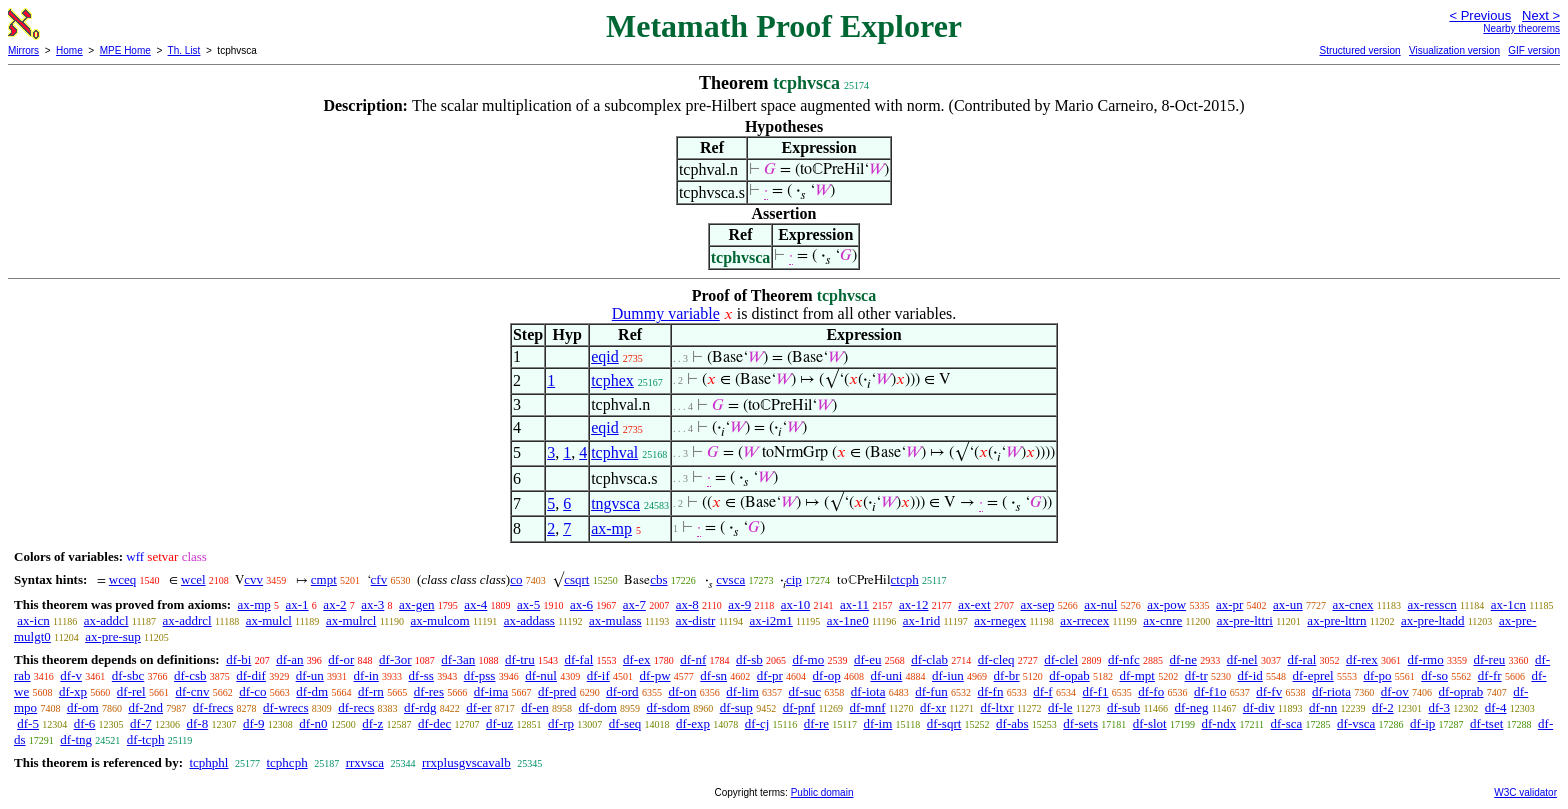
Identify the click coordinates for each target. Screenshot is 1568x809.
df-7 (141, 723)
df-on (682, 691)
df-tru (520, 659)
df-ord (622, 691)
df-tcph (146, 739)
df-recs (356, 707)
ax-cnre (1162, 620)
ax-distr (696, 620)
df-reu (1489, 659)
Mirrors (23, 50)
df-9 (254, 723)
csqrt (576, 579)
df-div (1259, 707)
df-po (1377, 675)
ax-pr (1229, 604)
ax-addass (529, 620)
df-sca (1287, 723)
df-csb (190, 675)
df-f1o (1210, 691)
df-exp (693, 723)
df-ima (491, 691)
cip (794, 579)
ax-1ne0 (848, 620)
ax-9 (739, 604)
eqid (605, 356)
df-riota (1331, 691)
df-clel (1061, 659)
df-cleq (996, 659)
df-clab (929, 659)
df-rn (371, 691)
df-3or (395, 659)
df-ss (421, 675)
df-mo (808, 659)
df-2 (1383, 707)
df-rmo (1426, 659)
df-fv (1269, 691)
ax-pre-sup (113, 636)
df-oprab (1461, 691)
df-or (341, 659)
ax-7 (634, 604)
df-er (478, 707)
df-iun (948, 675)
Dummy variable (666, 313)
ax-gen (416, 604)
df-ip (1422, 723)
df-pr (770, 675)
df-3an (458, 659)
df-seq (625, 723)
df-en (534, 707)
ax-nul (1100, 604)
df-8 (198, 723)
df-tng (76, 739)
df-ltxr (996, 707)
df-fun (931, 691)
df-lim (742, 691)
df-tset (1486, 723)
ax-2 (334, 604)
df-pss (480, 675)
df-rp (561, 723)
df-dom (598, 707)
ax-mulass (615, 620)
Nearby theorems (1521, 28)
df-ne (1182, 659)
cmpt (324, 579)
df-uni (886, 675)
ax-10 (796, 604)
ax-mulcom (439, 620)
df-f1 (1095, 691)
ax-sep (1037, 604)
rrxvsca (365, 762)
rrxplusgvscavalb (466, 762)
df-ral (1301, 659)
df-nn (1323, 707)
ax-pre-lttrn (1336, 620)
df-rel (131, 691)
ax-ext (974, 604)
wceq (122, 579)
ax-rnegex (1000, 620)
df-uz (499, 723)
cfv (379, 579)
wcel (193, 579)
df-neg (1192, 707)
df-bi (238, 659)
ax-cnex (1352, 604)
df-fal (578, 659)
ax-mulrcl (351, 620)
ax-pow (1166, 604)
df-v (71, 675)
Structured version (1359, 50)
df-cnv (192, 691)
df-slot (1150, 723)
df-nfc (1124, 659)
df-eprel (1313, 675)
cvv (253, 579)
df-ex (636, 659)
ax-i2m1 (770, 620)
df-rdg (420, 707)
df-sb (749, 659)
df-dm (312, 691)
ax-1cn (1508, 604)
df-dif (251, 675)
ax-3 (372, 604)
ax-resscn (1432, 604)
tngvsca (615, 503)
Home (69, 50)
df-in (366, 675)
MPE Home (125, 50)
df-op (827, 675)
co (516, 579)
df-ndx (1218, 723)
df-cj (757, 723)
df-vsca (1356, 723)
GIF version (1534, 50)
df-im (877, 723)
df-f (1043, 691)
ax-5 (528, 604)
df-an (289, 659)
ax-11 (854, 604)
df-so (1434, 675)
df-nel (1242, 659)
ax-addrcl (187, 620)
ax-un (1288, 604)
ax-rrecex (1084, 620)
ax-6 (581, 604)
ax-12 (914, 604)
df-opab (1069, 675)
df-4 (1496, 707)
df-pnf (799, 707)
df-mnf (868, 707)
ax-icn (33, 620)
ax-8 (687, 604)
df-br (1007, 675)
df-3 (1439, 707)
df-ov (1395, 691)
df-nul (541, 675)
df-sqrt (944, 723)
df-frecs (213, 707)
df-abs (1012, 723)
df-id (1249, 675)
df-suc (805, 691)
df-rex (1362, 659)
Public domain (822, 792)
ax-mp (611, 528)
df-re (816, 723)
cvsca (730, 579)
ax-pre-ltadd (1433, 620)
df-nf (693, 659)
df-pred (557, 691)
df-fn (990, 691)
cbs (658, 579)
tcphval (614, 452)
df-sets (1080, 723)
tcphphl (208, 762)
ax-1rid (922, 620)
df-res (429, 691)
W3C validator (1525, 792)
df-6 (85, 723)
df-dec (434, 723)
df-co (252, 691)
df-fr (1490, 675)
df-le (1060, 707)
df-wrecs (285, 707)
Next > (1541, 15)
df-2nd (145, 707)
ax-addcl (106, 620)
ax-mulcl (269, 620)
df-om (83, 707)
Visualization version (1454, 50)
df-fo (1151, 691)
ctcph (905, 579)
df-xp (73, 691)
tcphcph (286, 762)
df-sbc (128, 675)
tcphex (612, 380)
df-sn (713, 675)
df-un (310, 675)
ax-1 (297, 604)
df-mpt (1136, 675)
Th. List (184, 50)
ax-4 (475, 604)
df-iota (868, 691)
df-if (598, 675)
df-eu (867, 659)
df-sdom (668, 707)
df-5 (28, 723)
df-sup (736, 707)
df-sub (1123, 707)
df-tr (1196, 675)
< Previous (1480, 15)
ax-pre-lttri (1245, 620)
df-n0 (313, 723)
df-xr (933, 707)
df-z (372, 723)
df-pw (655, 675)
